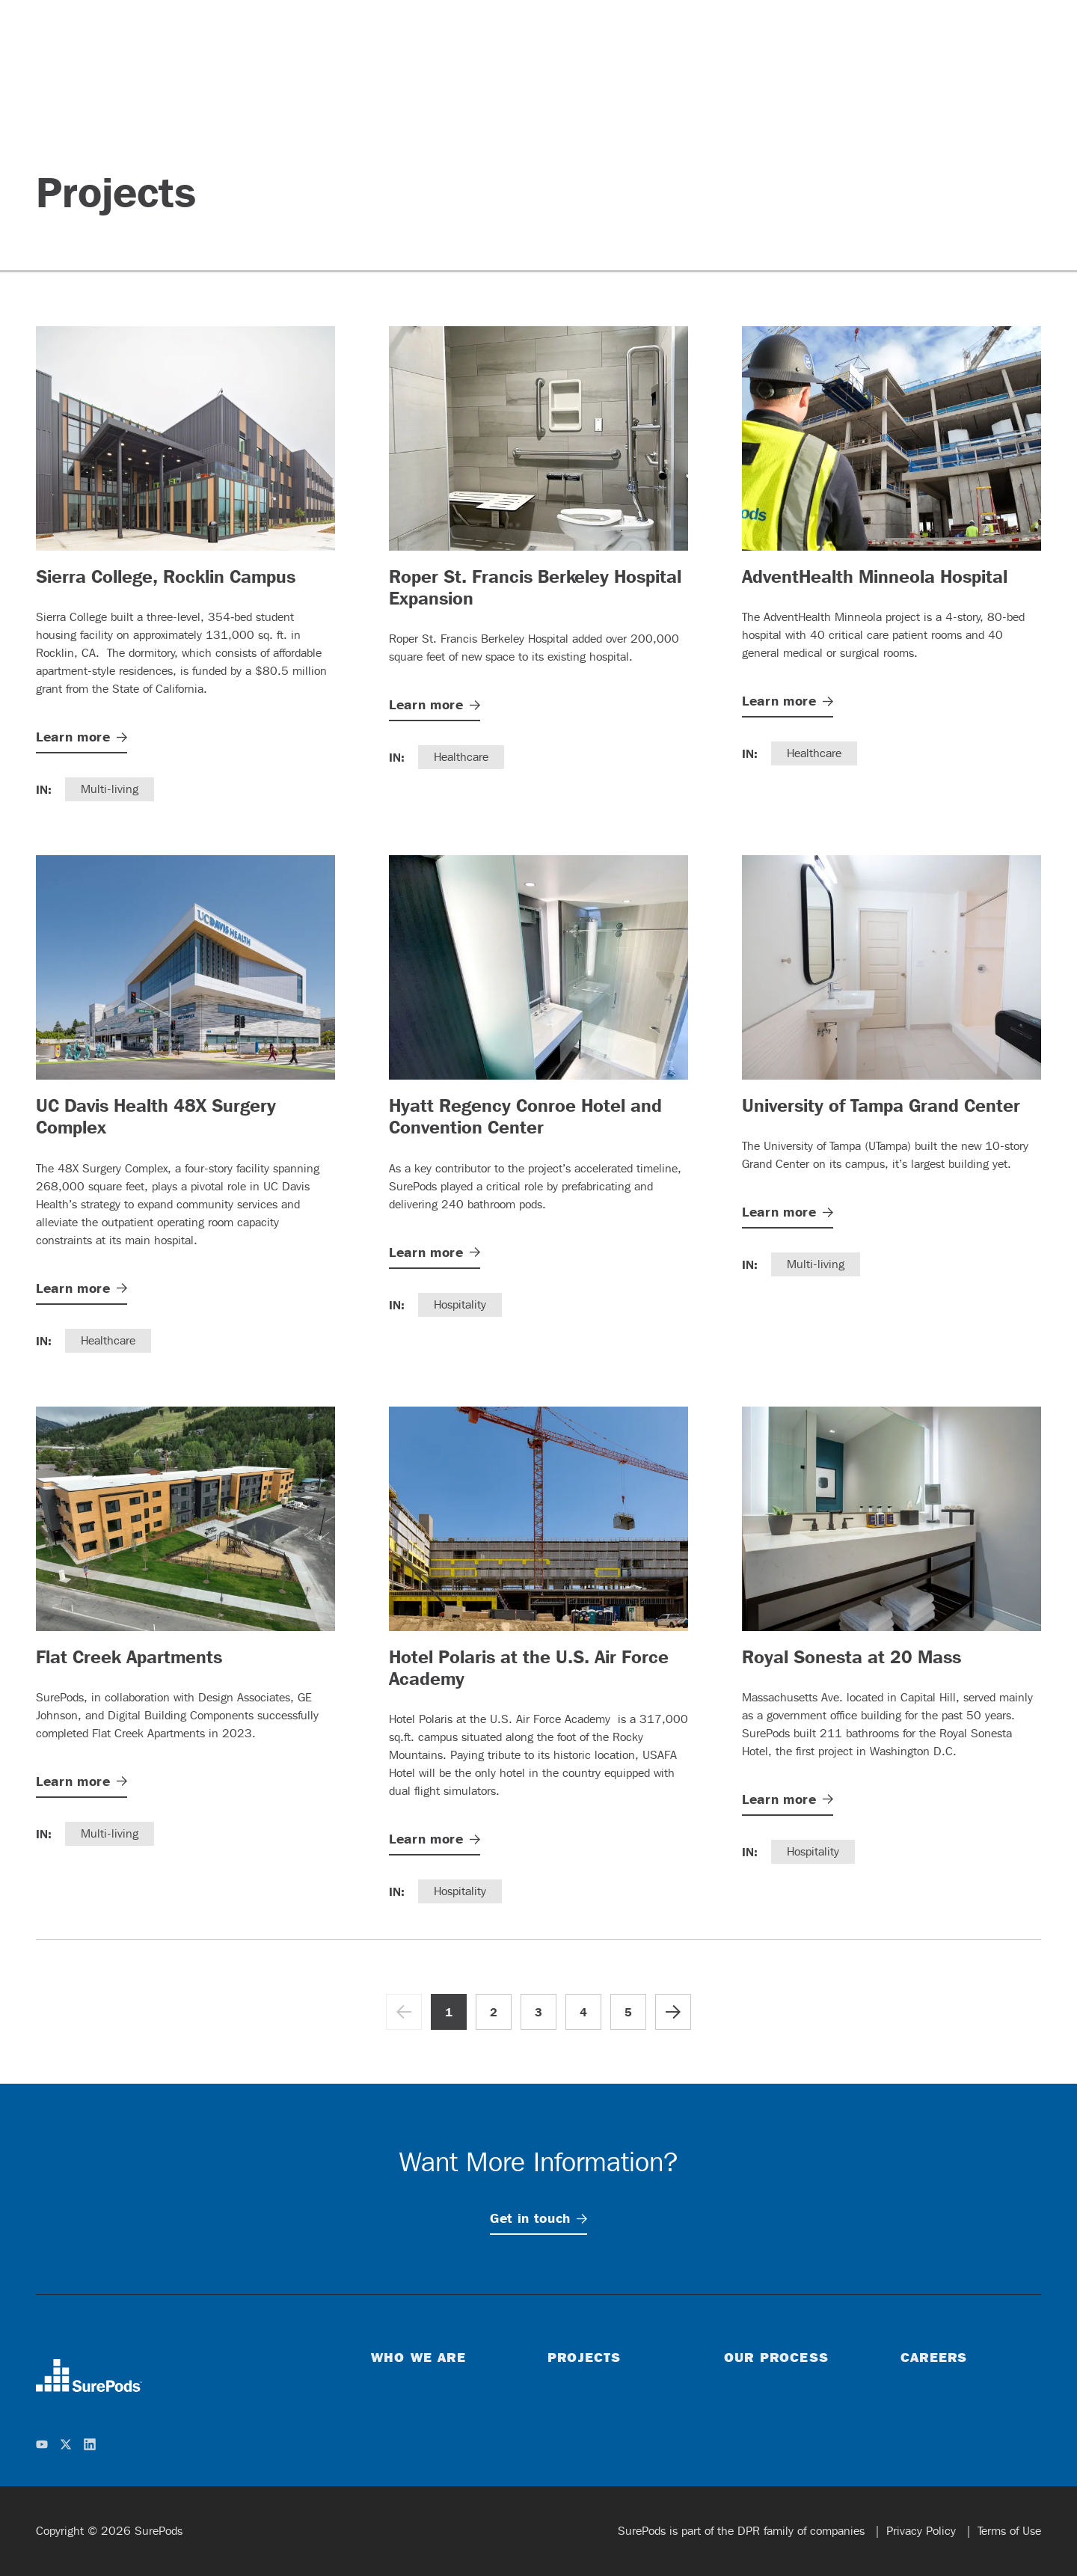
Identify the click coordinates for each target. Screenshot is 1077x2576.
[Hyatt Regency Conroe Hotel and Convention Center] (538, 967)
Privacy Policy (923, 2531)
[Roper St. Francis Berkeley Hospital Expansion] (538, 438)
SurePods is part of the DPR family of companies (743, 2531)
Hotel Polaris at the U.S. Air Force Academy (529, 1667)
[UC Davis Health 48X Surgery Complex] (185, 967)
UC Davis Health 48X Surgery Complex (156, 1116)
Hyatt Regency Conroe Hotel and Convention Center (525, 1116)
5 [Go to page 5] (628, 2011)
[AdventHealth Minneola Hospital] (891, 438)
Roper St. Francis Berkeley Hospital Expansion (535, 587)
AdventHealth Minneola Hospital (874, 576)
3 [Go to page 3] (538, 2011)
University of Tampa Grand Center (881, 1105)
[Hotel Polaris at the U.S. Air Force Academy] (538, 1519)
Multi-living (109, 789)
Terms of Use (1009, 2531)
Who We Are (418, 2357)
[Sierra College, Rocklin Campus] (185, 438)
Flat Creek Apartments (129, 1656)
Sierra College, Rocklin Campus (165, 576)
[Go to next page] (673, 2012)
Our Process (776, 2357)
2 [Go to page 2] (493, 2011)
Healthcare (461, 757)
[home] (89, 2375)
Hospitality (460, 1304)
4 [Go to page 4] (583, 2011)
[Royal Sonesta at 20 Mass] (891, 1519)
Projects (584, 2357)
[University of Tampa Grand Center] (891, 967)
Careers (933, 2357)
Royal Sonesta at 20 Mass (851, 1656)
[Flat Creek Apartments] (185, 1519)
